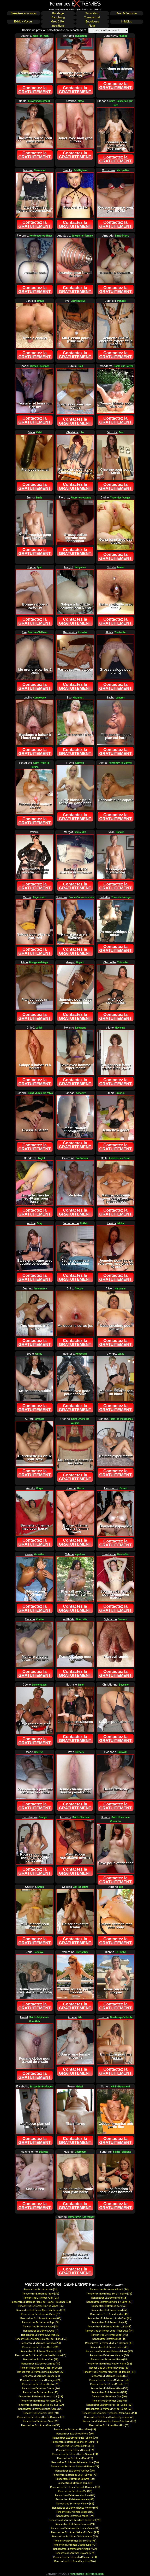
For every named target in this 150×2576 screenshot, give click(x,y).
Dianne (105, 1817)
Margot (68, 567)
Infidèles (126, 21)
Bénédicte (25, 762)
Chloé (30, 1027)
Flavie (70, 762)
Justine (27, 1288)
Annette (68, 35)
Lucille (27, 697)
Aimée (103, 762)
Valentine (68, 1952)
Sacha (110, 697)
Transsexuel (92, 17)
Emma (31, 497)
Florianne (110, 1752)
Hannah (69, 1093)
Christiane (108, 170)
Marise (27, 897)
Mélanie (69, 1027)
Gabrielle (110, 300)
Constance (109, 1554)
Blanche (102, 101)
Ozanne (71, 101)
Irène (24, 962)
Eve (67, 300)
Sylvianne (110, 1619)
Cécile (27, 1684)
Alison (109, 1288)
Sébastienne (71, 1223)
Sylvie (111, 832)
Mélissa (28, 170)
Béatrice (61, 2217)
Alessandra (111, 1488)
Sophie (31, 567)
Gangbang (58, 17)
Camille (67, 170)
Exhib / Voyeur (23, 21)
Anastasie (63, 235)
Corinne (21, 1093)
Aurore (29, 1419)
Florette (64, 497)
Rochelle (68, 1353)
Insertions (58, 25)
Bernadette (105, 366)
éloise (109, 632)
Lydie (30, 1353)
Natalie (111, 567)
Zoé (69, 697)
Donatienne (30, 1817)
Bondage (58, 13)
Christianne (109, 1684)
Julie (70, 1288)
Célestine (68, 1158)
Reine (71, 2086)
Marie (29, 1752)
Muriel (24, 2017)
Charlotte (109, 962)
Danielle (31, 300)
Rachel (24, 366)
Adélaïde (68, 1619)
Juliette (105, 897)
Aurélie (72, 366)
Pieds (91, 25)
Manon (105, 2086)
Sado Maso (92, 13)
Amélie (30, 1488)
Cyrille (105, 497)
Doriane (103, 1419)
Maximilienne (29, 2151)
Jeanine (26, 35)
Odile (104, 1158)
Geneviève (110, 35)
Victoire (112, 432)
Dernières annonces (24, 13)
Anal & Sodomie (126, 13)
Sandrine (106, 2151)
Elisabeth (22, 2086)
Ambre (31, 1223)
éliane (110, 1027)
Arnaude (107, 235)
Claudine (61, 897)
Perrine (111, 1223)
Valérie (34, 832)
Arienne (65, 1419)
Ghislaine (72, 432)
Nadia (22, 101)
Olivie (31, 432)
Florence (22, 235)
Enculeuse (92, 21)
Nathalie (71, 1684)
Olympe (111, 1353)
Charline (30, 1886)
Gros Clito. (57, 21)
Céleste (67, 1886)
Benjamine (70, 632)
